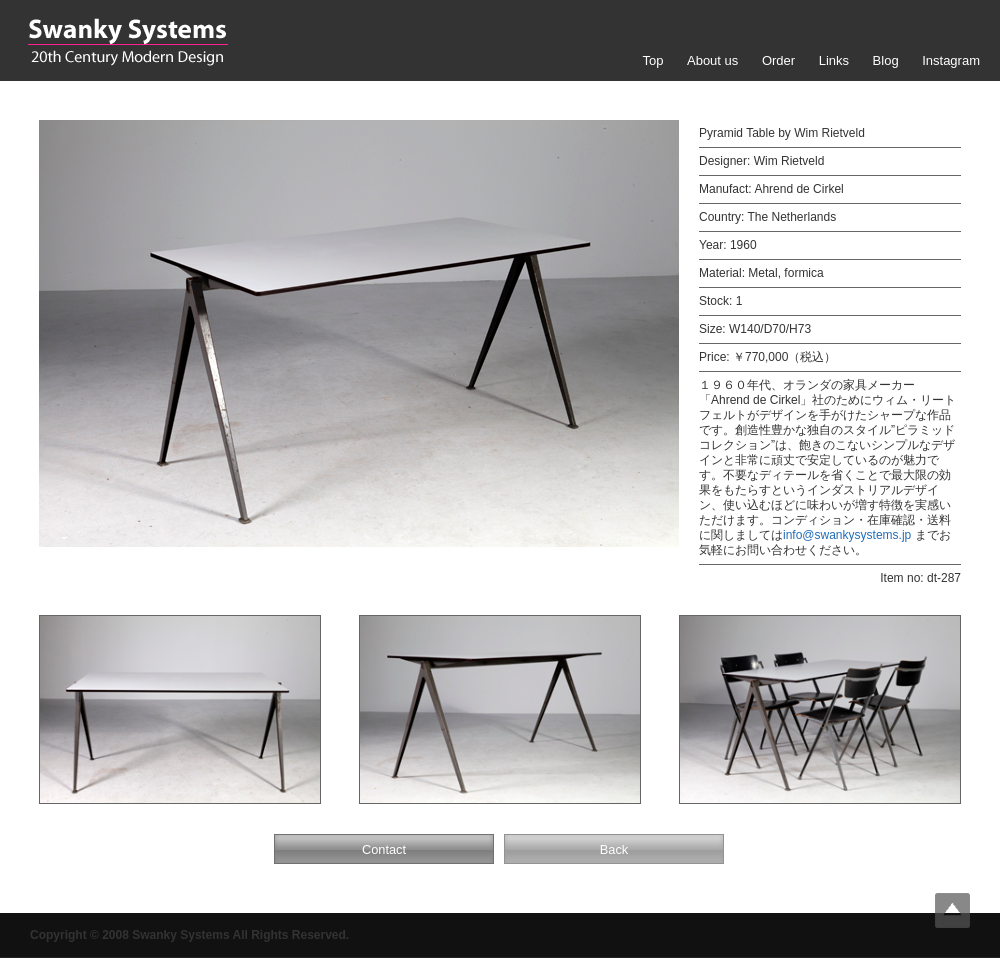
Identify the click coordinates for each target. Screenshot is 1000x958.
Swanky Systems (127, 42)
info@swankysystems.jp (847, 535)
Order (778, 60)
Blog (886, 60)
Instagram (951, 60)
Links (834, 60)
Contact (384, 849)
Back (614, 849)
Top (652, 60)
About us (712, 60)
